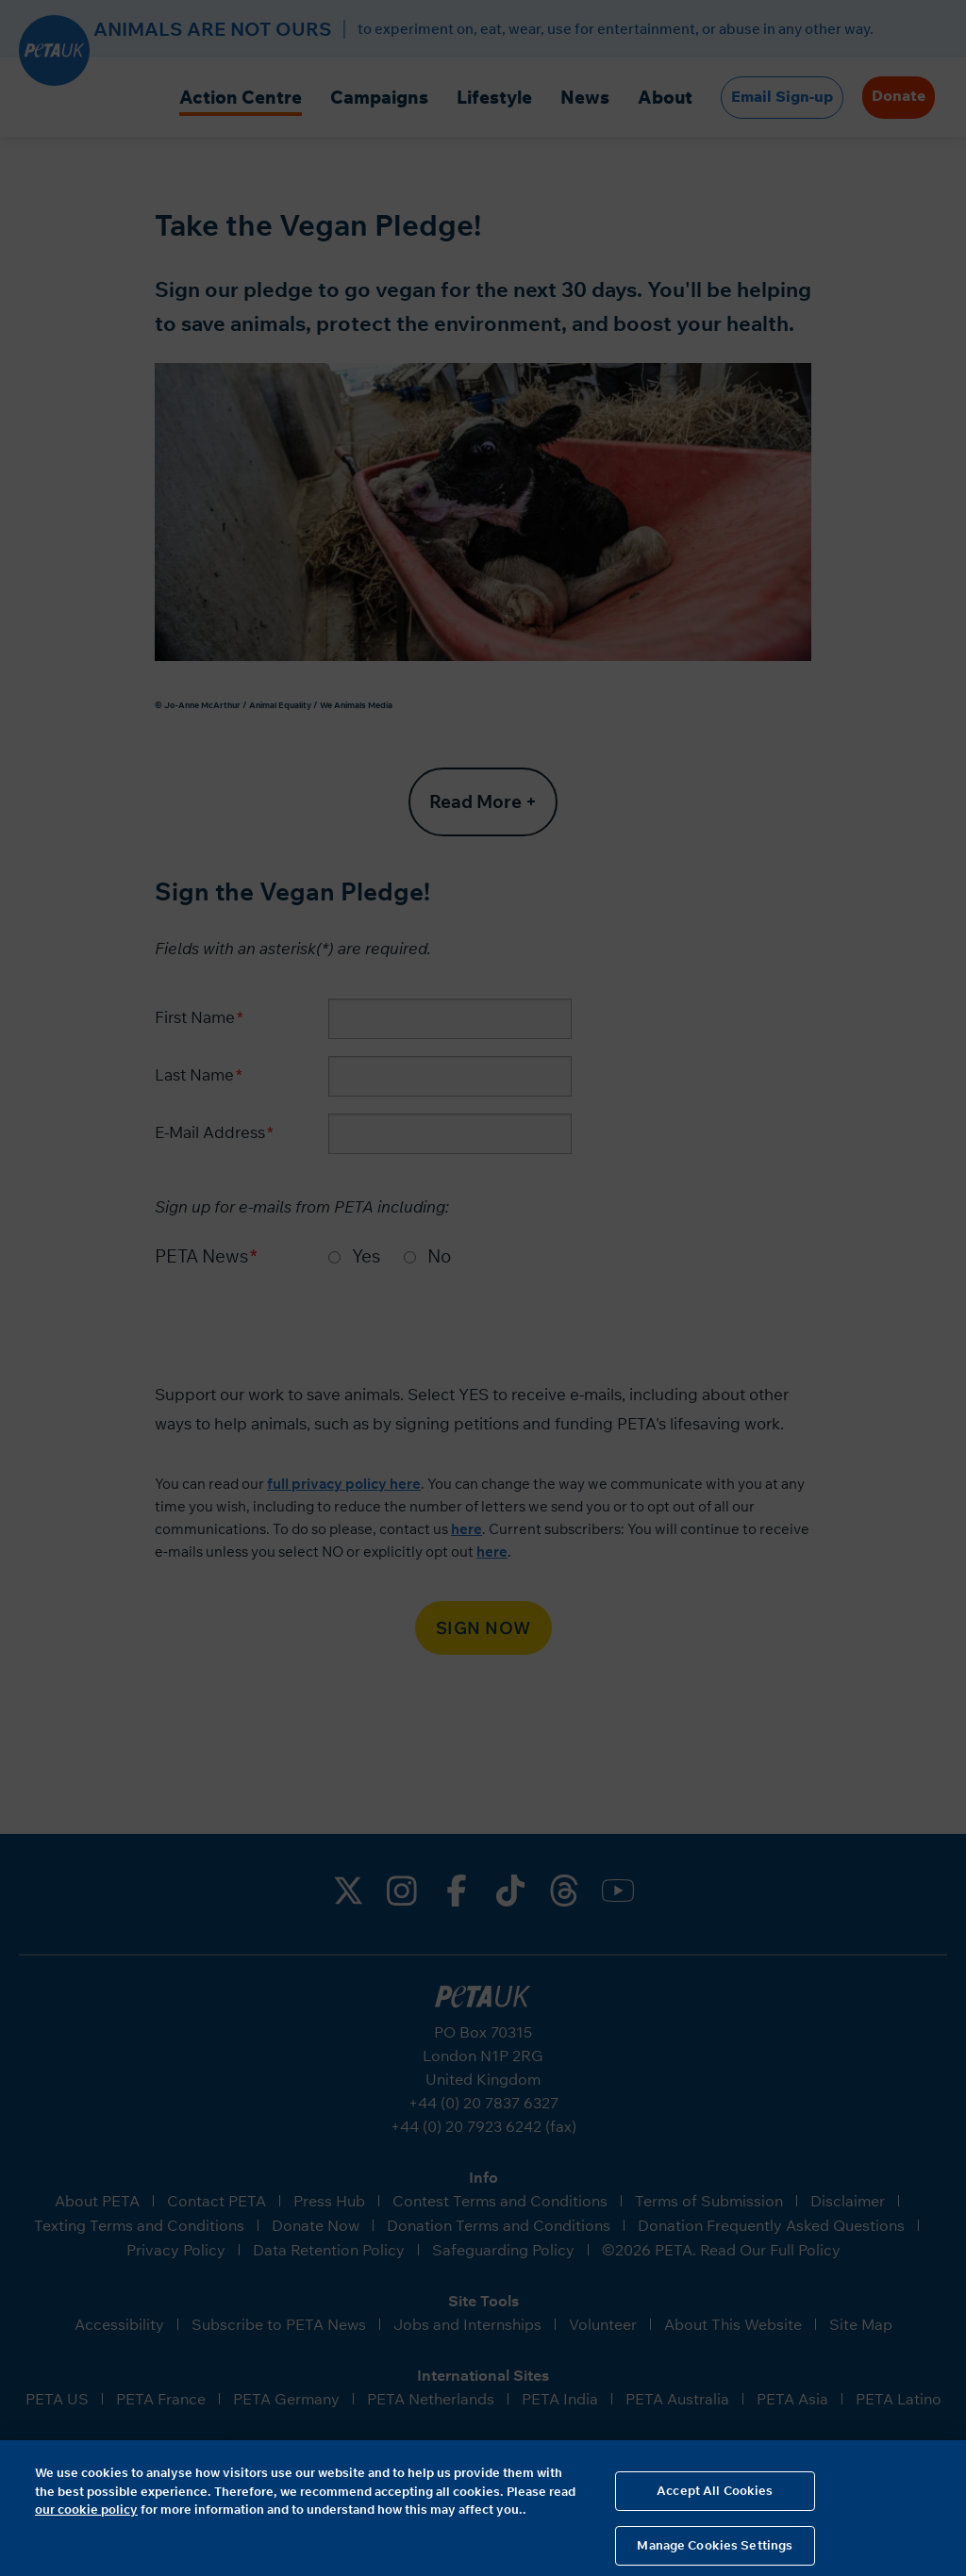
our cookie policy (86, 2517)
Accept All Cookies (715, 2498)
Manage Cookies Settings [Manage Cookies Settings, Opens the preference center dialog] (714, 2553)
